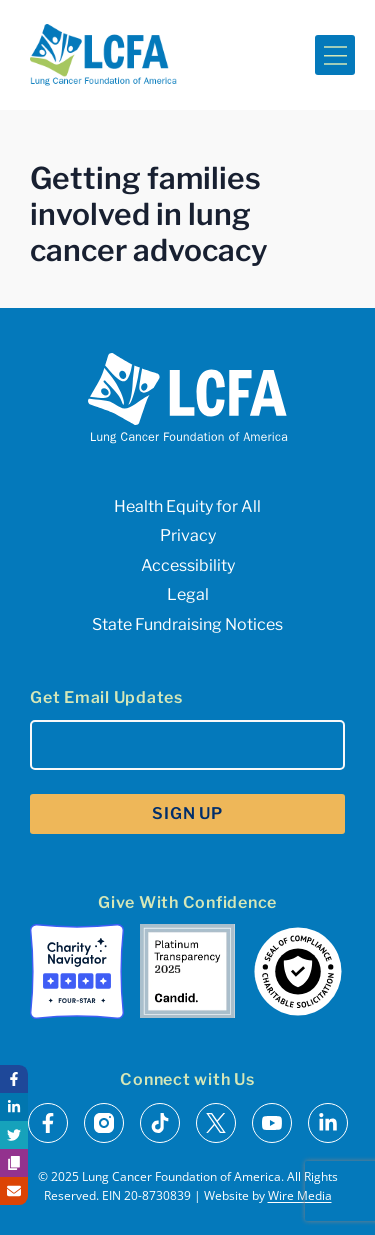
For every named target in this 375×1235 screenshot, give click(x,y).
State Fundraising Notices (187, 624)
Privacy (188, 535)
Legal (188, 594)
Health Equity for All (187, 506)
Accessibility (188, 565)
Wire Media (300, 1195)
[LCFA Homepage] (103, 55)
